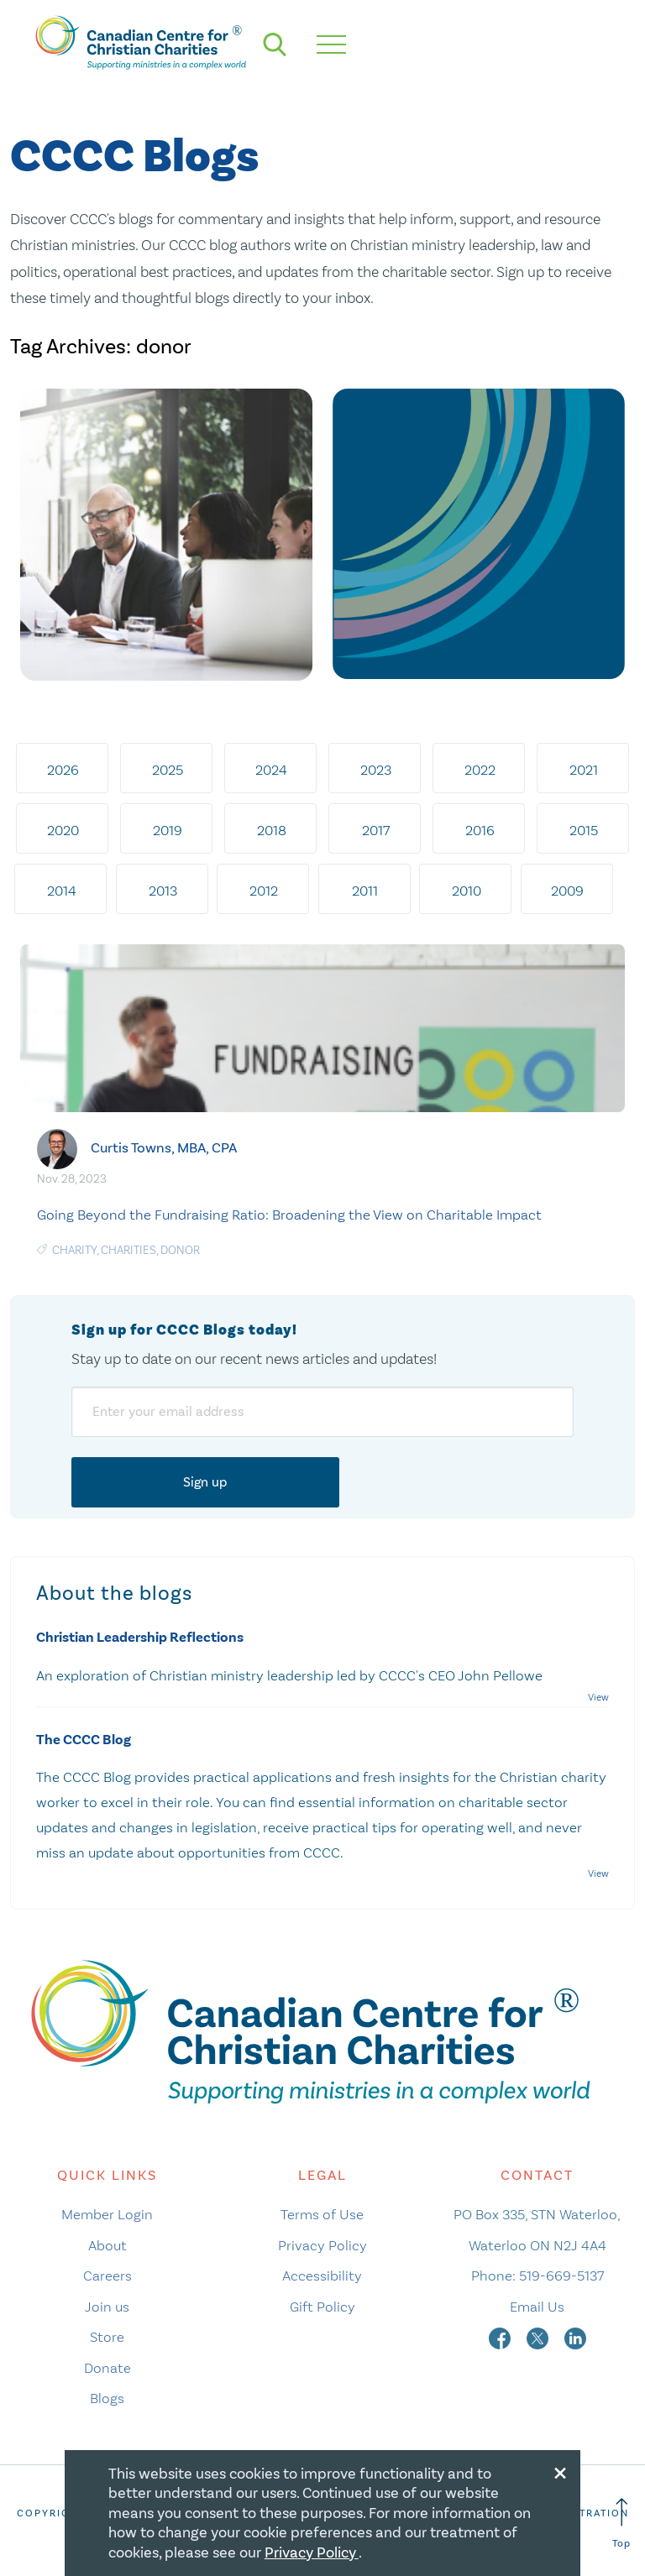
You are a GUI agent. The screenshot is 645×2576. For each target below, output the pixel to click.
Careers (107, 2275)
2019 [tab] (167, 830)
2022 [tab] (480, 769)
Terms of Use (322, 2214)
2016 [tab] (480, 830)
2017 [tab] (376, 830)
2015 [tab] (583, 830)
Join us (107, 2306)
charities (128, 1250)
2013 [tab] (163, 890)
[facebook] (501, 2336)
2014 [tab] (61, 890)
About (107, 2245)
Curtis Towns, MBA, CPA (164, 1147)
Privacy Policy (322, 2245)
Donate (107, 2367)
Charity (74, 1250)
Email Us (537, 2306)
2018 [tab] (271, 830)
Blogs (107, 2398)
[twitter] (539, 2336)
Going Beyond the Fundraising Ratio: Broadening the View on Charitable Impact (289, 1214)
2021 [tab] (583, 769)
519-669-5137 (561, 2275)
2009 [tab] (567, 890)
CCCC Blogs (134, 157)
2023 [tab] (375, 769)
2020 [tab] (63, 830)
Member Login (107, 2214)
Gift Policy (322, 2306)
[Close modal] (560, 2470)
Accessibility (322, 2275)
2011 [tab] (365, 890)
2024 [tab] (271, 769)
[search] (274, 44)
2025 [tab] (167, 769)
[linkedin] (575, 2336)
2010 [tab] (466, 890)
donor (180, 1250)
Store (107, 2336)
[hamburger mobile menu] (331, 44)
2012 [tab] (263, 890)
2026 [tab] (63, 769)
